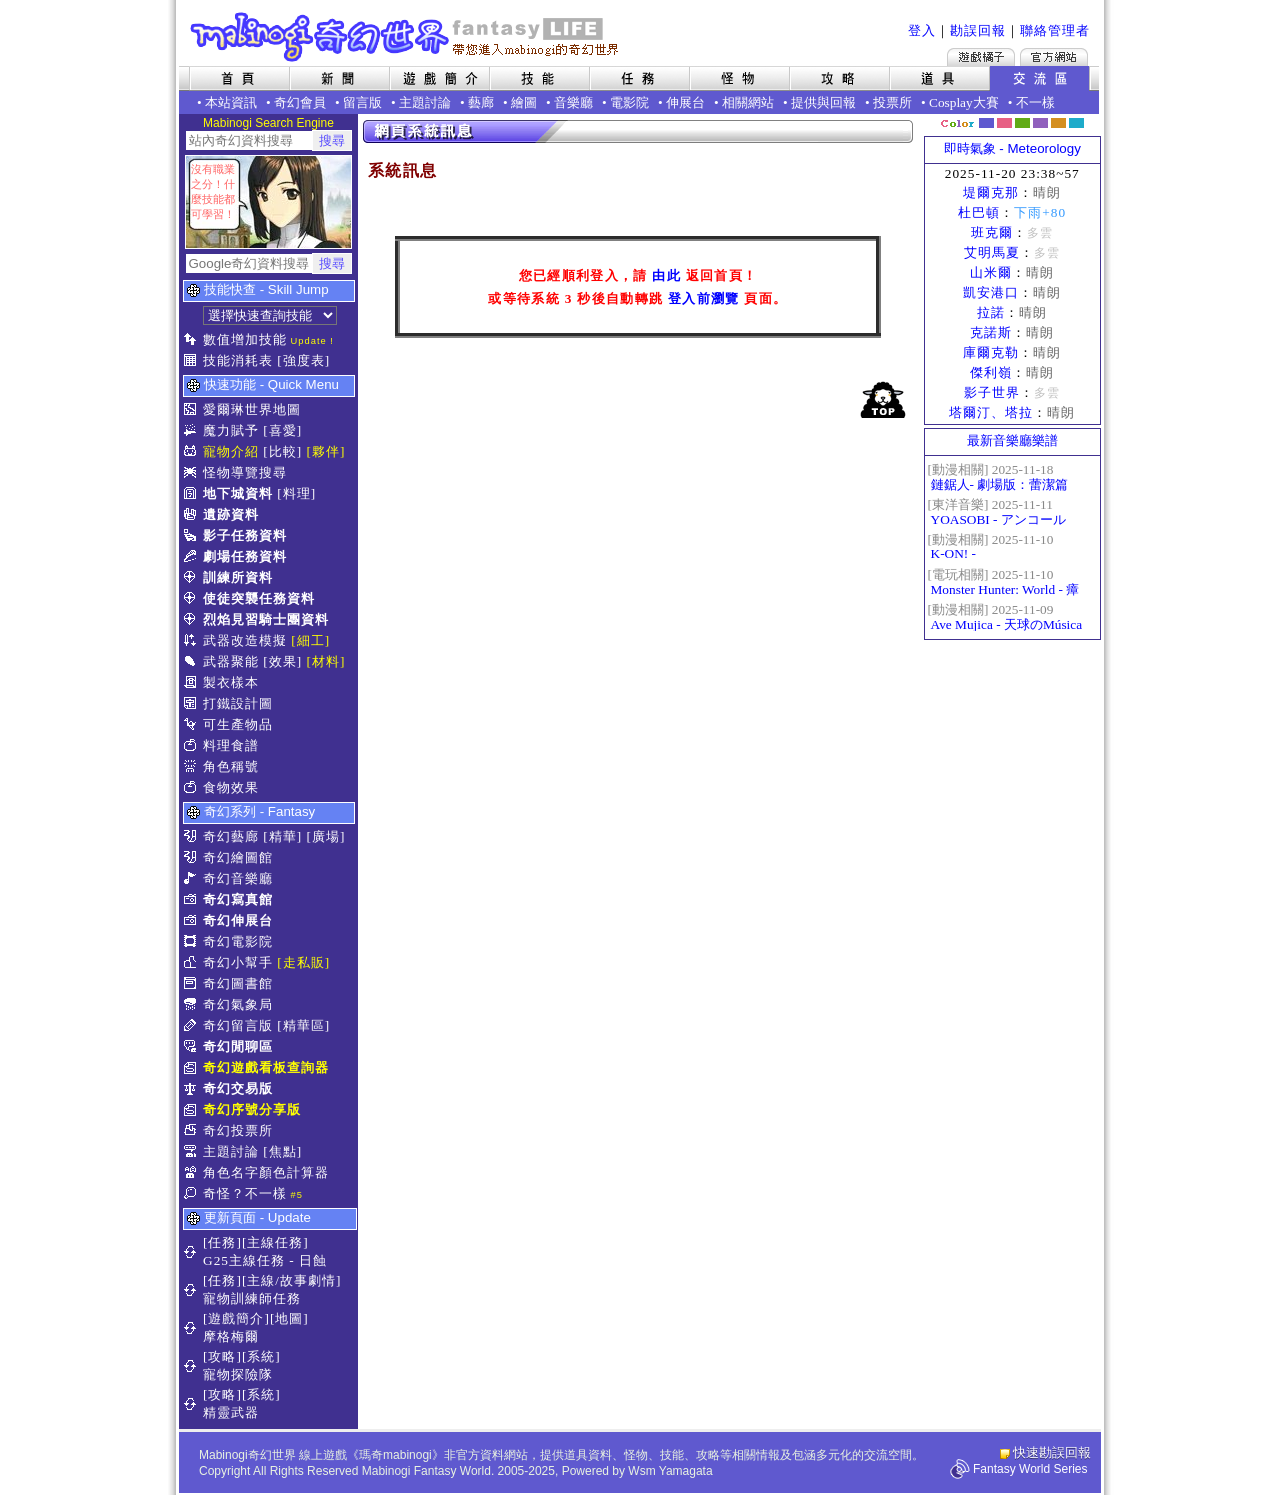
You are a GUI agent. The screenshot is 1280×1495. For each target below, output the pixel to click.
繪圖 (524, 102)
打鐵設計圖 (238, 703)
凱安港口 (991, 292)
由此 (666, 275)
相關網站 (748, 102)
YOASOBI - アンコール (998, 519)
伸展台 (685, 102)
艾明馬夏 (992, 252)
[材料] (326, 661)
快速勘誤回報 (1052, 1452)
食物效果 (231, 787)
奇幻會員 (300, 102)
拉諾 (991, 312)
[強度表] (303, 360)
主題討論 (425, 102)
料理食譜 (231, 745)
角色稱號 (231, 766)
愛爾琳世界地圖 (252, 409)
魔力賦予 (231, 430)
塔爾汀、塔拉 (991, 412)
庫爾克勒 (991, 352)
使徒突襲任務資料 (259, 598)
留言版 (362, 102)
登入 (922, 30)
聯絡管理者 (1055, 30)
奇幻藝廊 (231, 836)
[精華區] (303, 1025)
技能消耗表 (238, 360)
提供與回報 (823, 102)
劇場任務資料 (245, 556)
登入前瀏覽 (704, 298)
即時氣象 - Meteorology (1012, 148)
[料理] (296, 493)
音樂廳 (573, 102)
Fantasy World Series (1030, 1469)
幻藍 (986, 123)
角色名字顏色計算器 (266, 1172)
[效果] (282, 661)
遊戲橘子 (981, 57)
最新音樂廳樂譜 (1012, 440)
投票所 (892, 102)
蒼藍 (1076, 123)
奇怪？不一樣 (245, 1193)
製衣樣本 (231, 682)
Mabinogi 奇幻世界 (406, 37)
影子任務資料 (245, 535)
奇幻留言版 (238, 1025)
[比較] (282, 451)
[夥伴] (326, 451)
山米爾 (991, 272)
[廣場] (326, 836)
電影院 (629, 102)
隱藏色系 (1088, 116)
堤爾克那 (991, 192)
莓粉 (1004, 123)
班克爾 (992, 232)
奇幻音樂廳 (238, 878)
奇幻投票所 (238, 1130)
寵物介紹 (231, 451)
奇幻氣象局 (238, 1004)
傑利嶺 (991, 372)
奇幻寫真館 (238, 899)
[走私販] (303, 962)
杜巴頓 (979, 212)
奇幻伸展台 (238, 920)
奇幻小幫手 (238, 962)
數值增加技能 (245, 339)
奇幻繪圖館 (238, 857)
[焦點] (282, 1151)
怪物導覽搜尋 (245, 472)
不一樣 (1035, 102)
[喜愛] (282, 430)
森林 (1022, 123)
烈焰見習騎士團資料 (266, 619)
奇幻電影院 (238, 941)
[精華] (282, 836)
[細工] (310, 640)
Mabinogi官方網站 (1054, 57)
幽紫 (1040, 123)
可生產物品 (238, 724)
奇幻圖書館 (238, 983)
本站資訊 (231, 102)
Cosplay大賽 (964, 102)
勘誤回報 (978, 30)
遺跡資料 (231, 514)
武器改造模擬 (245, 640)
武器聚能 (231, 661)
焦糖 (1058, 123)
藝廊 (481, 102)
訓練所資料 (238, 577)
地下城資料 (238, 493)
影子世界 (992, 392)
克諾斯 (991, 332)
